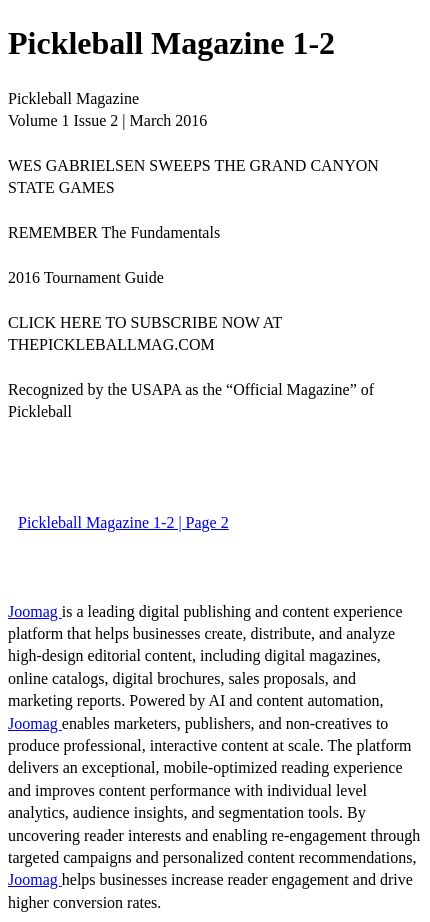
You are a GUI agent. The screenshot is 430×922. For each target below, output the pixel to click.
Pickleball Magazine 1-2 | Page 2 (123, 522)
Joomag (35, 611)
